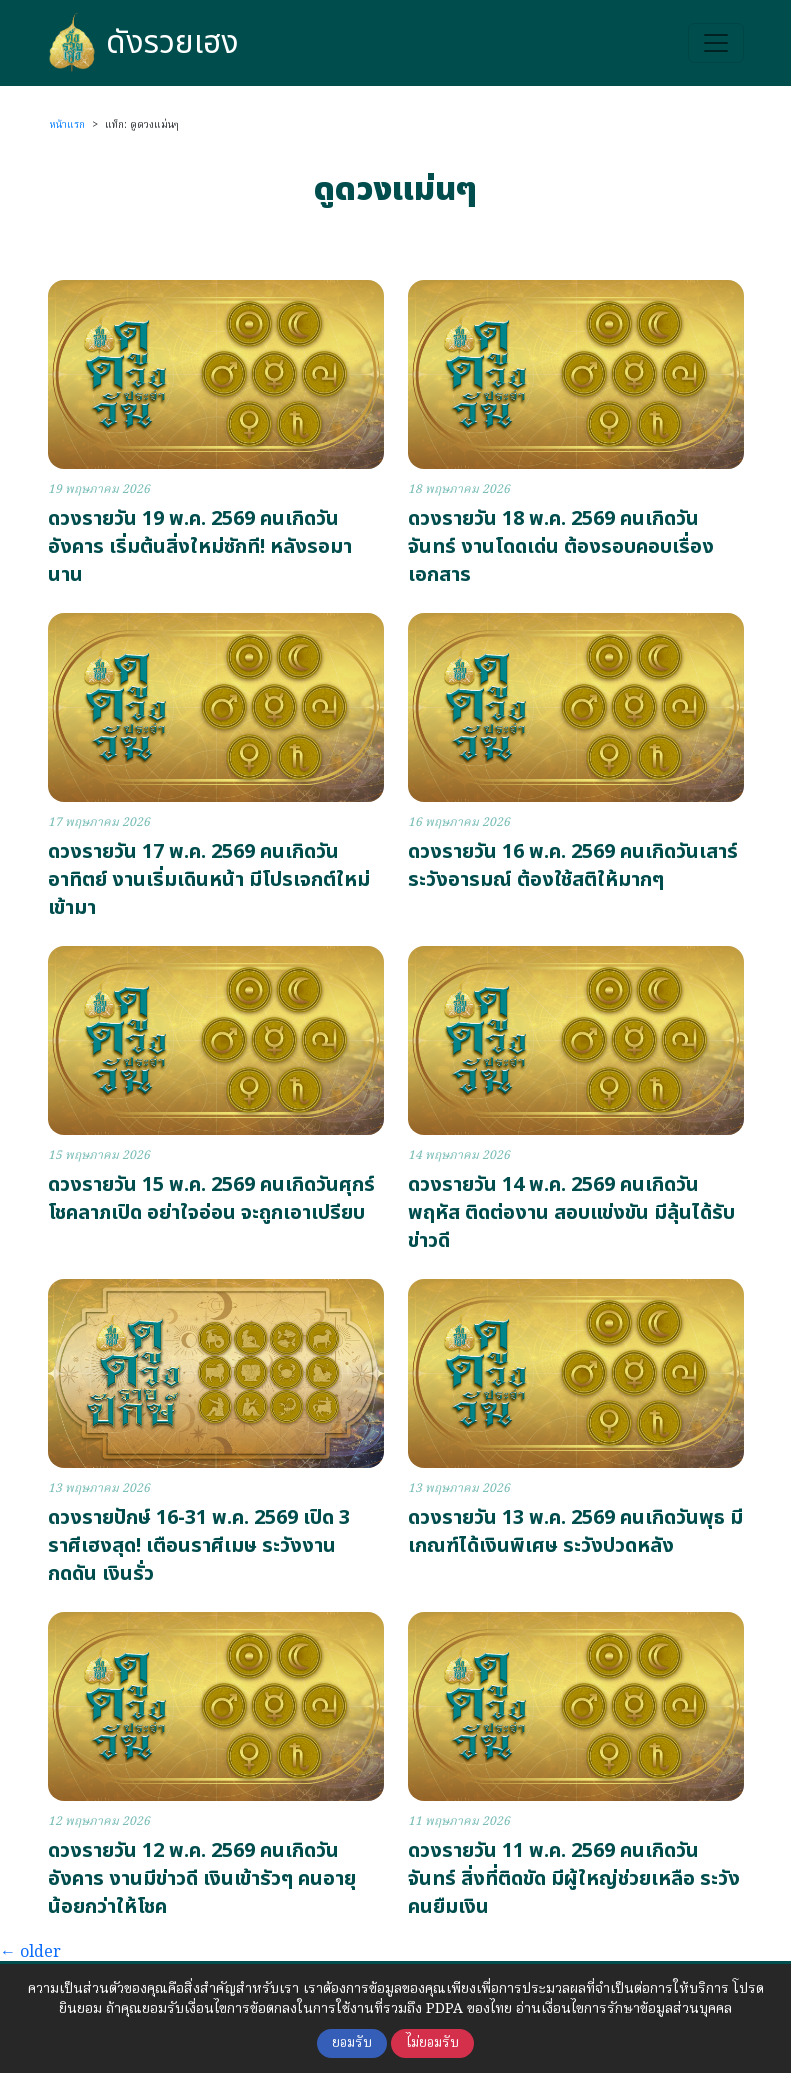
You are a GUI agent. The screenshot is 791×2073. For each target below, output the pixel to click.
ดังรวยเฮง (144, 43)
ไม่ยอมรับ (432, 2043)
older (30, 1953)
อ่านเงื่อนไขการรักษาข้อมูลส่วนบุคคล (624, 2009)
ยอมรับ (352, 2043)
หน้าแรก (67, 125)
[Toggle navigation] (716, 43)
